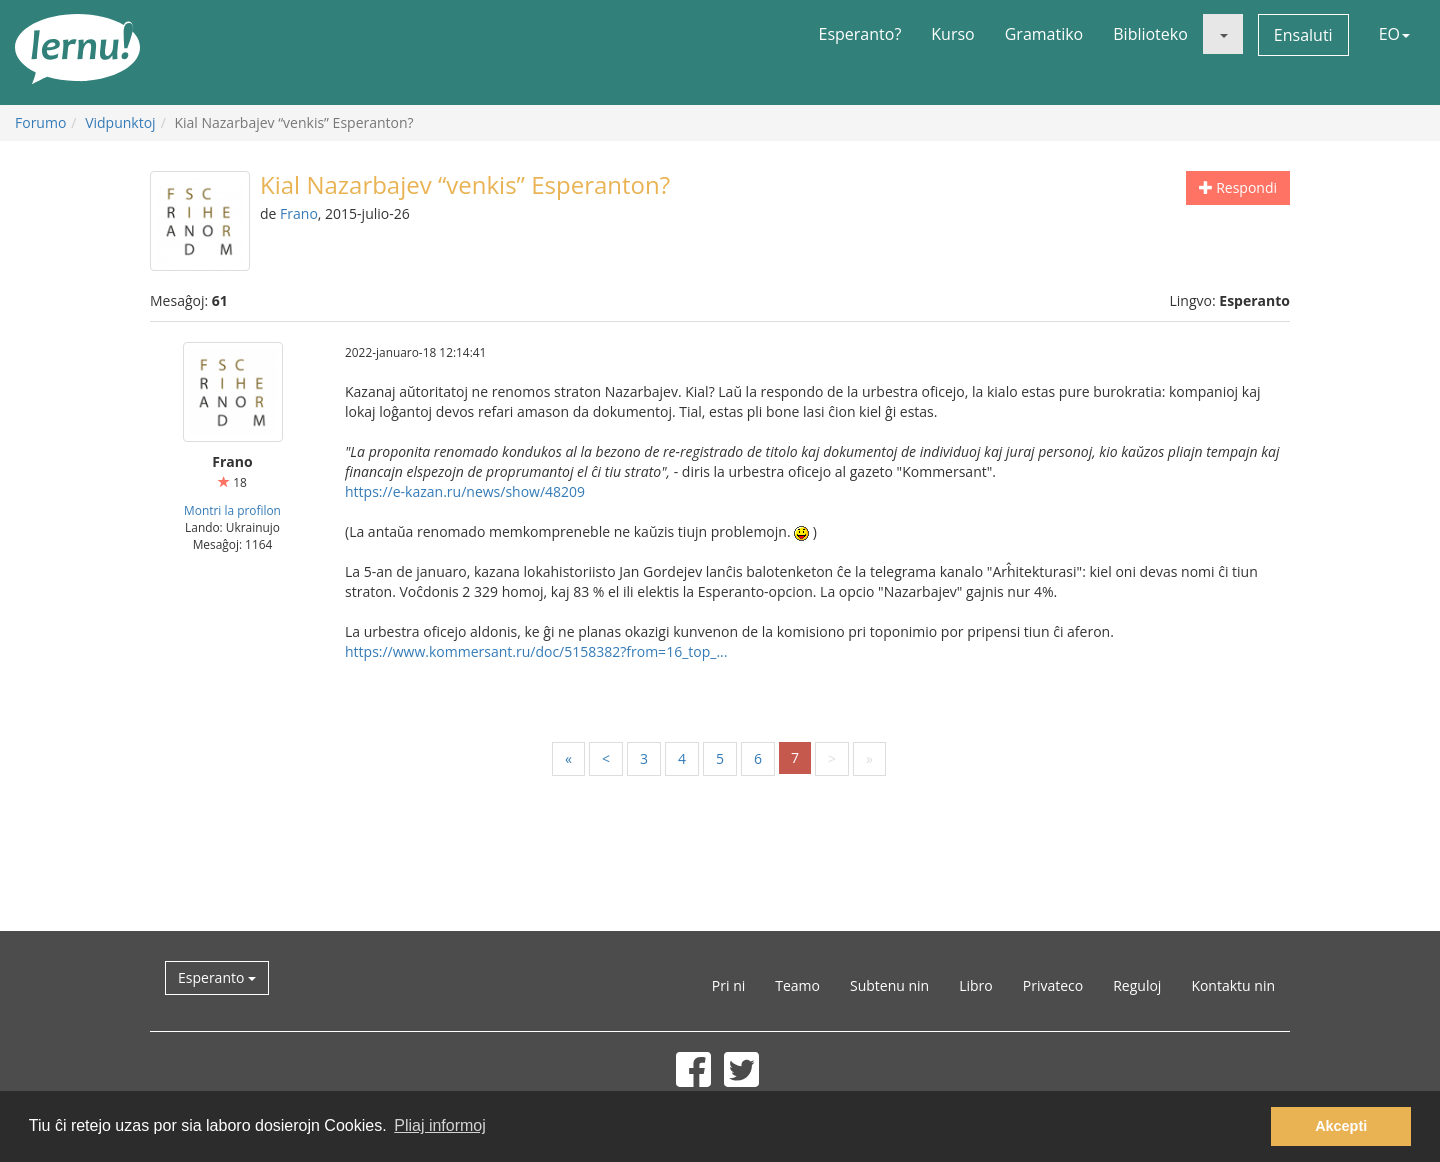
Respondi (1238, 187)
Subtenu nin (889, 985)
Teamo (797, 985)
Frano (299, 213)
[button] (1223, 34)
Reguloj (1137, 985)
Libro (976, 985)
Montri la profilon (232, 510)
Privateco (1053, 985)
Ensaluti (1303, 35)
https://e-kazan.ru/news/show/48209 (465, 491)
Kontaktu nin (1233, 985)
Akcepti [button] (1341, 1126)
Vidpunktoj (120, 122)
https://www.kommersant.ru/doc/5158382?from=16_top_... (536, 651)
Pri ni (728, 985)
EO (1394, 34)
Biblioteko (1150, 34)
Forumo (40, 122)
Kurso (952, 34)
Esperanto (217, 977)
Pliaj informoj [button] (440, 1125)
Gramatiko (1044, 34)
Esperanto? (860, 34)
